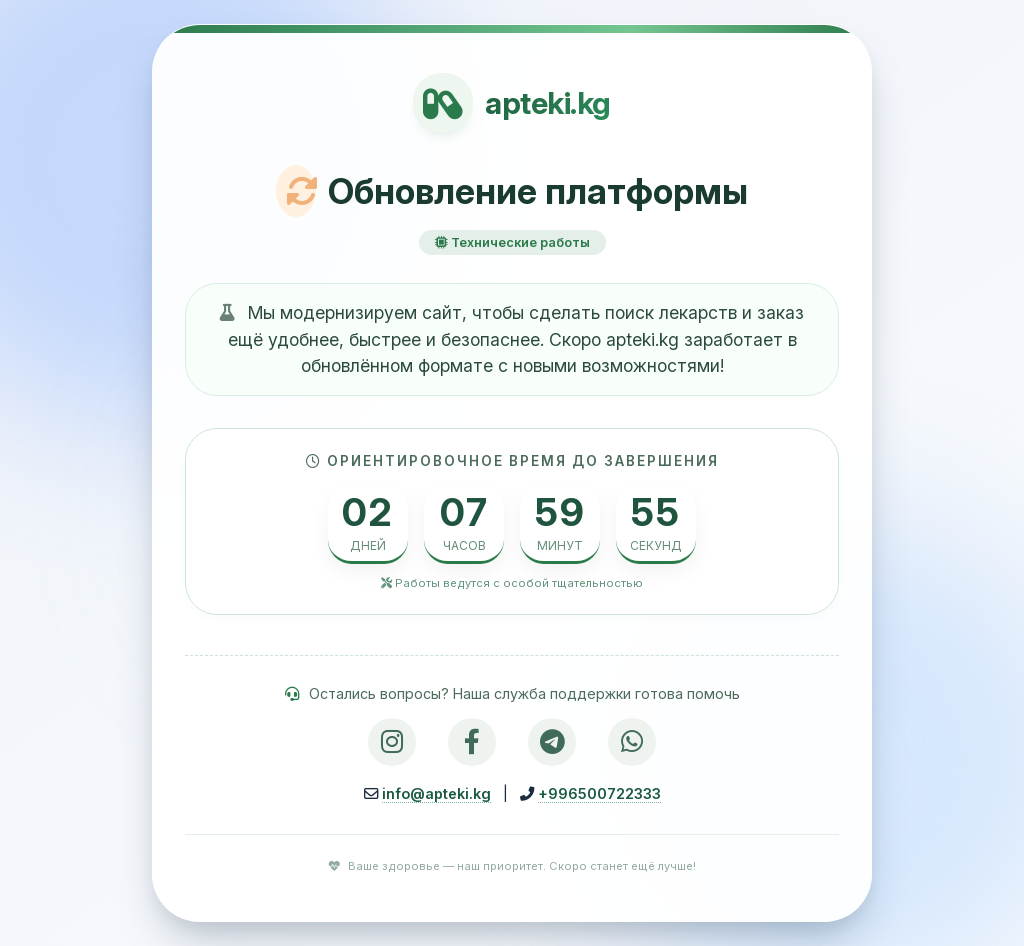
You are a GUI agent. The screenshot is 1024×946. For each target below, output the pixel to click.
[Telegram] (552, 742)
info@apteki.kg (436, 793)
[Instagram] (392, 742)
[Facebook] (472, 742)
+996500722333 (599, 793)
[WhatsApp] (632, 742)
